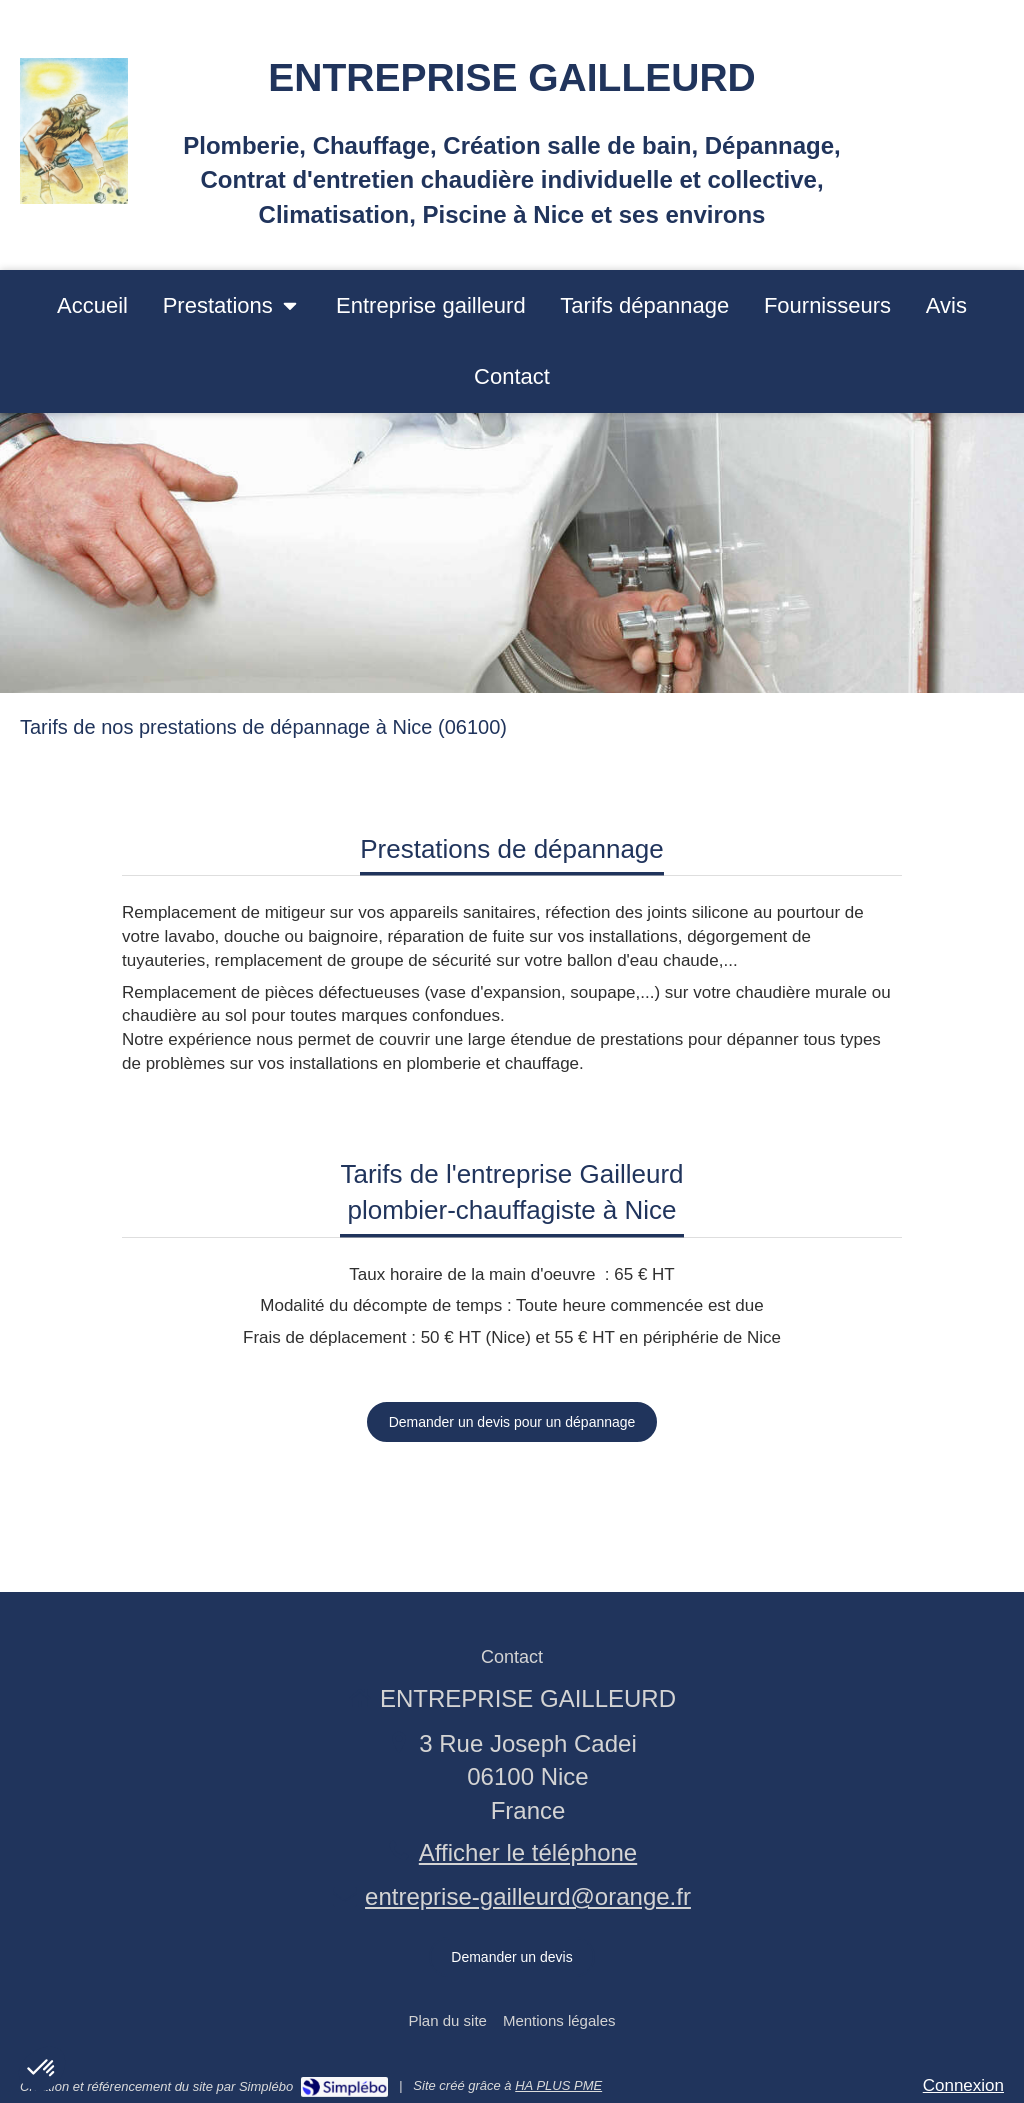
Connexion (963, 2085)
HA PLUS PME (558, 2085)
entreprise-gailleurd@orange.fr (528, 1896)
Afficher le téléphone (528, 1852)
